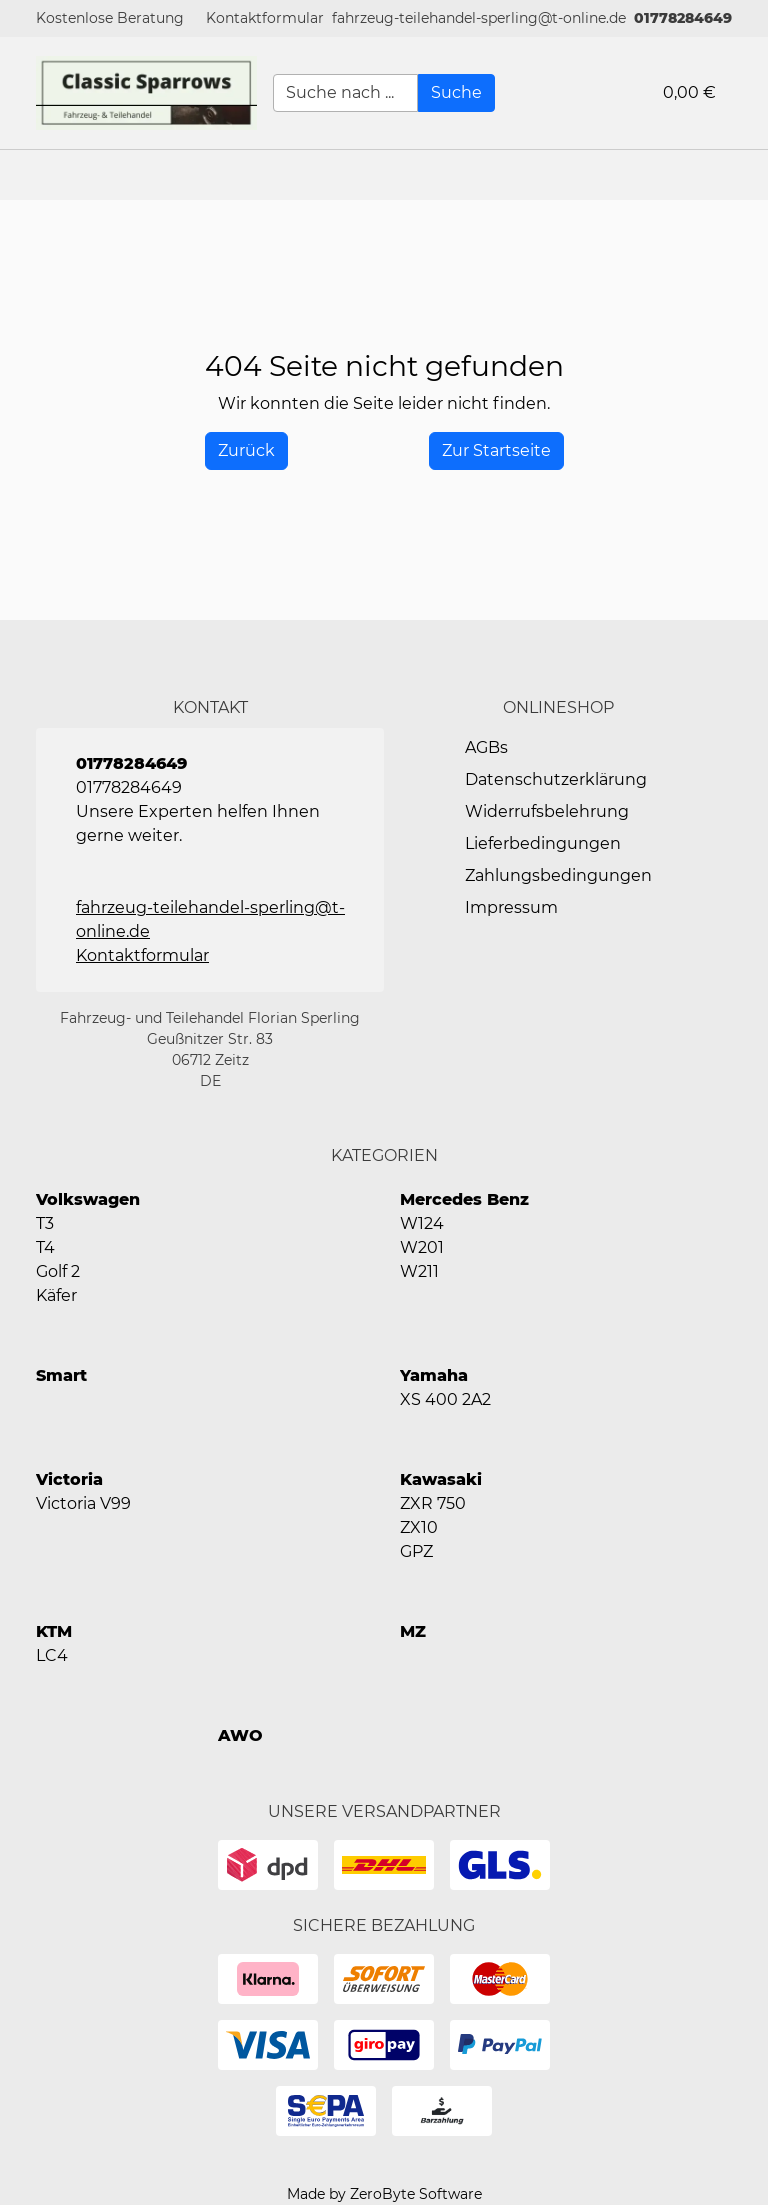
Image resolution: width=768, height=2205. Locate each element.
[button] (265, 18)
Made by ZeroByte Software (384, 2194)
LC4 (52, 1655)
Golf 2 (58, 1271)
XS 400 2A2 (445, 1399)
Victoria (69, 1479)
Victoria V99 (83, 1503)
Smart (61, 1375)
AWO (240, 1735)
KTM (54, 1631)
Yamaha (434, 1375)
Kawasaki (441, 1479)
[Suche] (456, 93)
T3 (45, 1223)
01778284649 (683, 18)
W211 (419, 1271)
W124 (422, 1223)
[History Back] (246, 451)
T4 (45, 1247)
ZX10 (419, 1527)
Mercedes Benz (464, 1199)
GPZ (416, 1551)
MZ (413, 1631)
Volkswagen (88, 1199)
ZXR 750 (433, 1503)
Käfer (56, 1295)
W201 (422, 1247)
